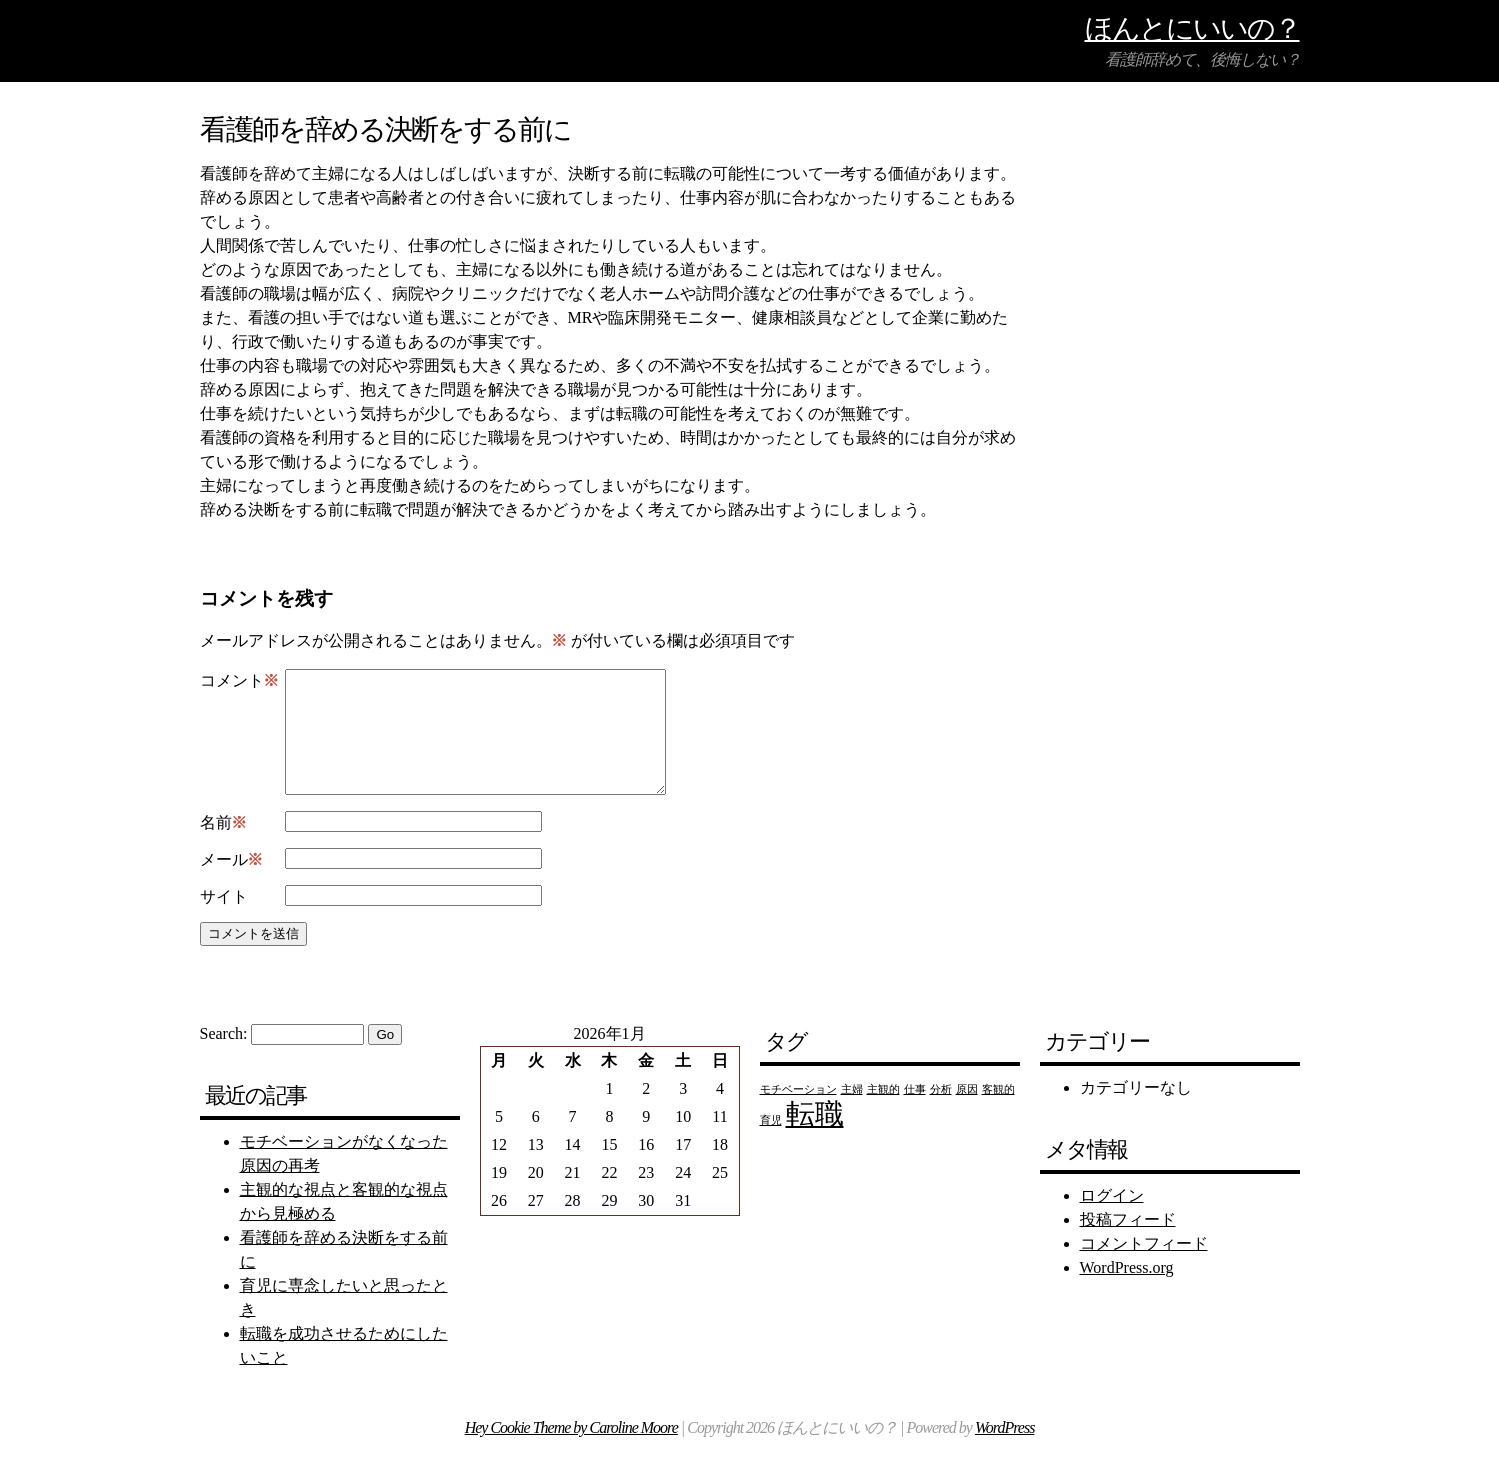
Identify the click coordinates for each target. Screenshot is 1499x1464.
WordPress (1004, 1451)
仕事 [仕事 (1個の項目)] (915, 1113)
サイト (224, 920)
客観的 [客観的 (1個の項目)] (998, 1113)
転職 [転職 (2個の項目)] (815, 1138)
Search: (224, 1057)
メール (231, 884)
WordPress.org (1127, 1291)
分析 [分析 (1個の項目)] (941, 1113)
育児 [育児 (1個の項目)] (771, 1144)
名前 (223, 847)
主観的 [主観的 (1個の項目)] (883, 1113)
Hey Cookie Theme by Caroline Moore (571, 1451)
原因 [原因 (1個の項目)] (967, 1113)
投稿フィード (1128, 1243)
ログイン (1112, 1219)
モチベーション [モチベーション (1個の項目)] (798, 1113)
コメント (239, 681)
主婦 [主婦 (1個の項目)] (852, 1113)
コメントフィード (1144, 1267)
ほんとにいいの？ (1192, 27)
